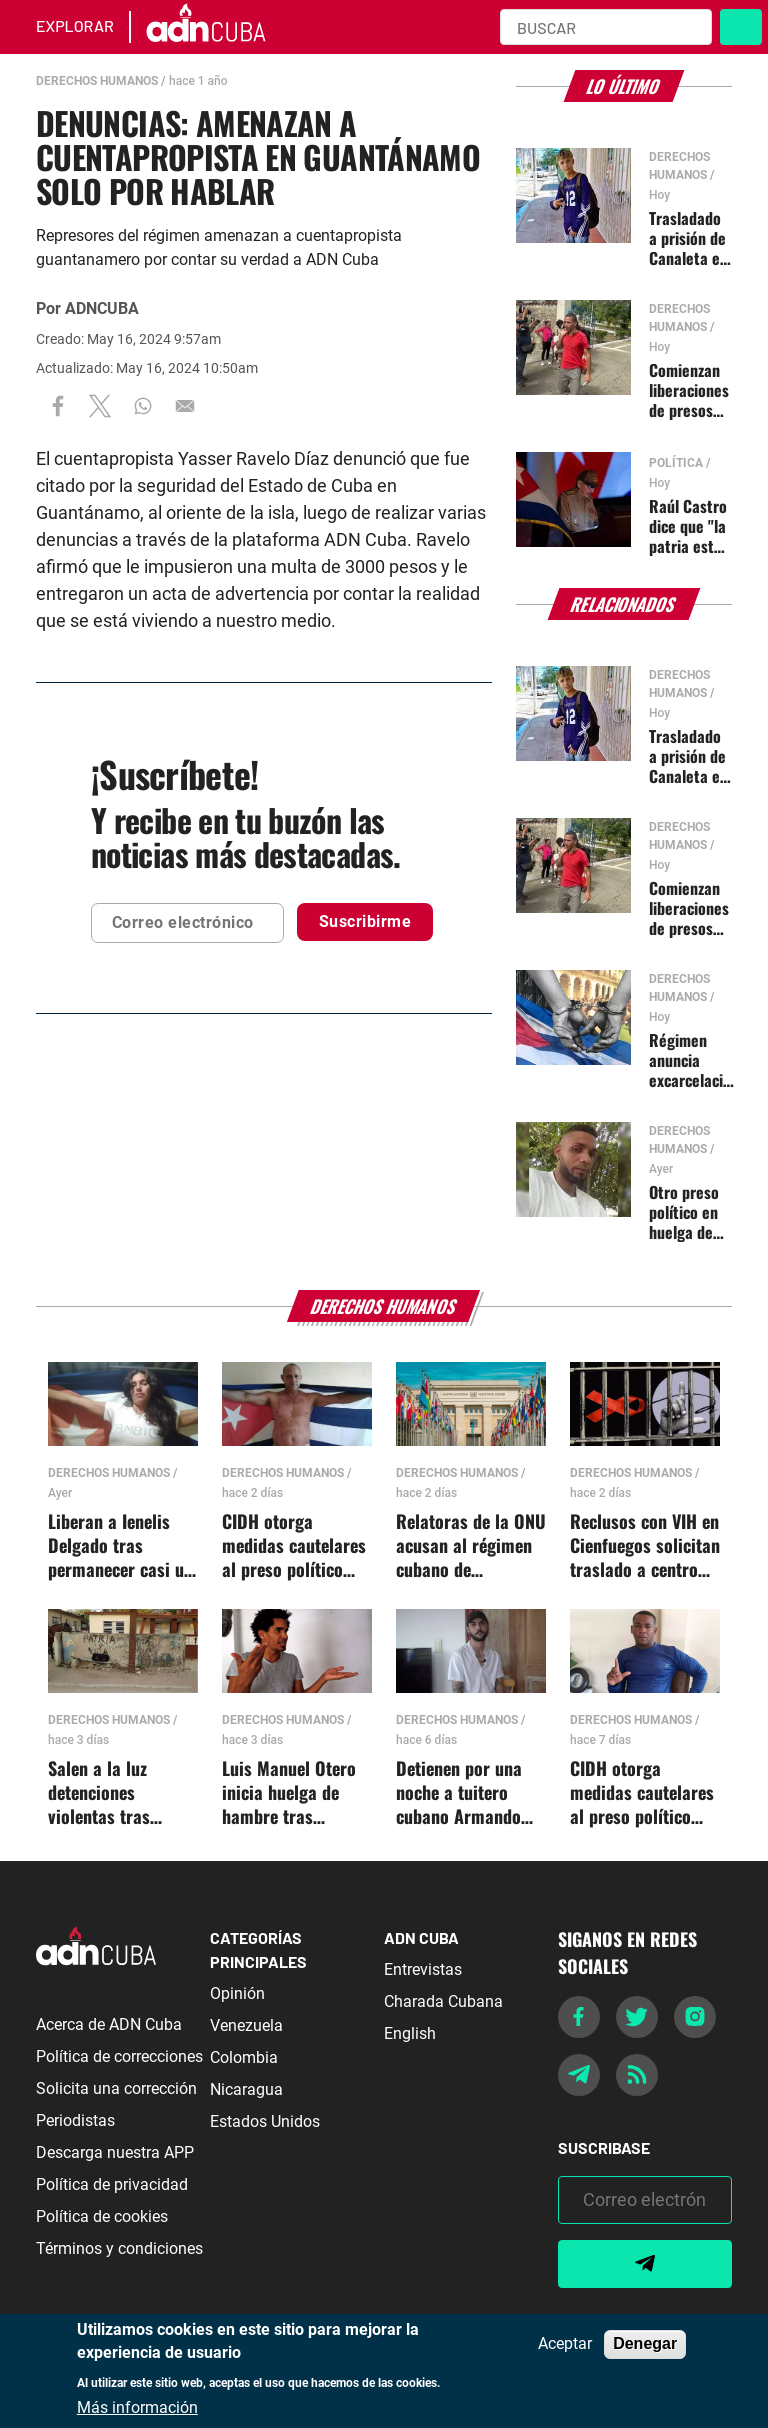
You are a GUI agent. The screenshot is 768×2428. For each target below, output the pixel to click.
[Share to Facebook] (58, 405)
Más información (137, 2408)
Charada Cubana (443, 2001)
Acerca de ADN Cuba (109, 2024)
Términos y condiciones (119, 2248)
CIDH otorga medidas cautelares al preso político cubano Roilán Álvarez (642, 1793)
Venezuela (246, 2025)
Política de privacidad (112, 2184)
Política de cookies (102, 2216)
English (410, 2033)
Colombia (244, 2057)
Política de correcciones (119, 2056)
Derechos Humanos (97, 81)
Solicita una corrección (116, 2088)
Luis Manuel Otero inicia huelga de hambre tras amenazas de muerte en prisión (289, 1793)
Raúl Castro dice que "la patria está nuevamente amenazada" (689, 526)
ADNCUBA (102, 308)
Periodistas (75, 2120)
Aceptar (565, 2344)
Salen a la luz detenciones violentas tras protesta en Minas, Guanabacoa (116, 1793)
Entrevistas (423, 1969)
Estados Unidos (265, 2121)
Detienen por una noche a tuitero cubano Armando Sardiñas (459, 1793)
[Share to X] (100, 405)
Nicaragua (246, 2089)
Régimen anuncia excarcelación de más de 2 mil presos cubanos (694, 1060)
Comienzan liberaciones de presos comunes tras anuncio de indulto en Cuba (690, 390)
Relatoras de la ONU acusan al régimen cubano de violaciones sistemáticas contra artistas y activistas (471, 1546)
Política (676, 463)
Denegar (645, 2343)
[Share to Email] (185, 405)
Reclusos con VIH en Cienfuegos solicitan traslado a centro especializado (645, 1546)
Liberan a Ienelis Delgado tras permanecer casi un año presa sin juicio (121, 1546)
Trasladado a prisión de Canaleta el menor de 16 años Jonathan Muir (689, 238)
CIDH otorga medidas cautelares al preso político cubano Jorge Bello (294, 1546)
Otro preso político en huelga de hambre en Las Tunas (684, 1212)
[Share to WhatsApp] (143, 405)
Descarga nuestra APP (115, 2152)
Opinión (237, 1993)
